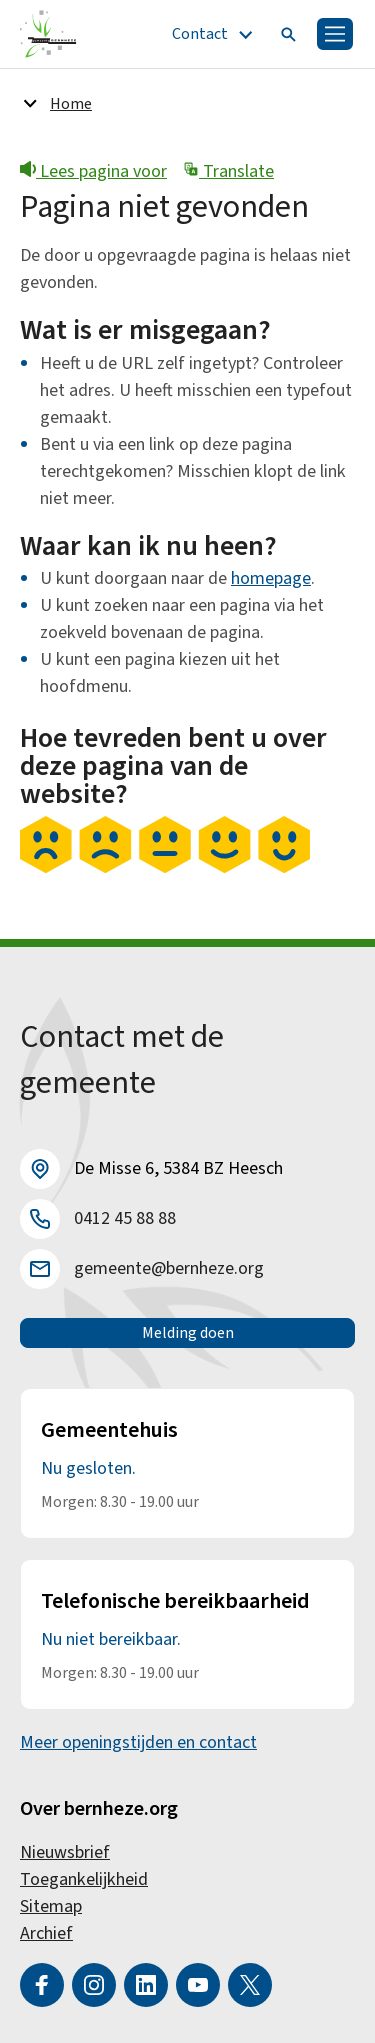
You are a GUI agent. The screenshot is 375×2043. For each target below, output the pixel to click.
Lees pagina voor (93, 171)
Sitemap (51, 1906)
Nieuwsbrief (65, 1852)
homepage (271, 578)
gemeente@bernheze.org (169, 1268)
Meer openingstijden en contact (138, 1742)
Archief (46, 1933)
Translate (228, 171)
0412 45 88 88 (125, 1218)
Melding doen (188, 1333)
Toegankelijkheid (84, 1879)
